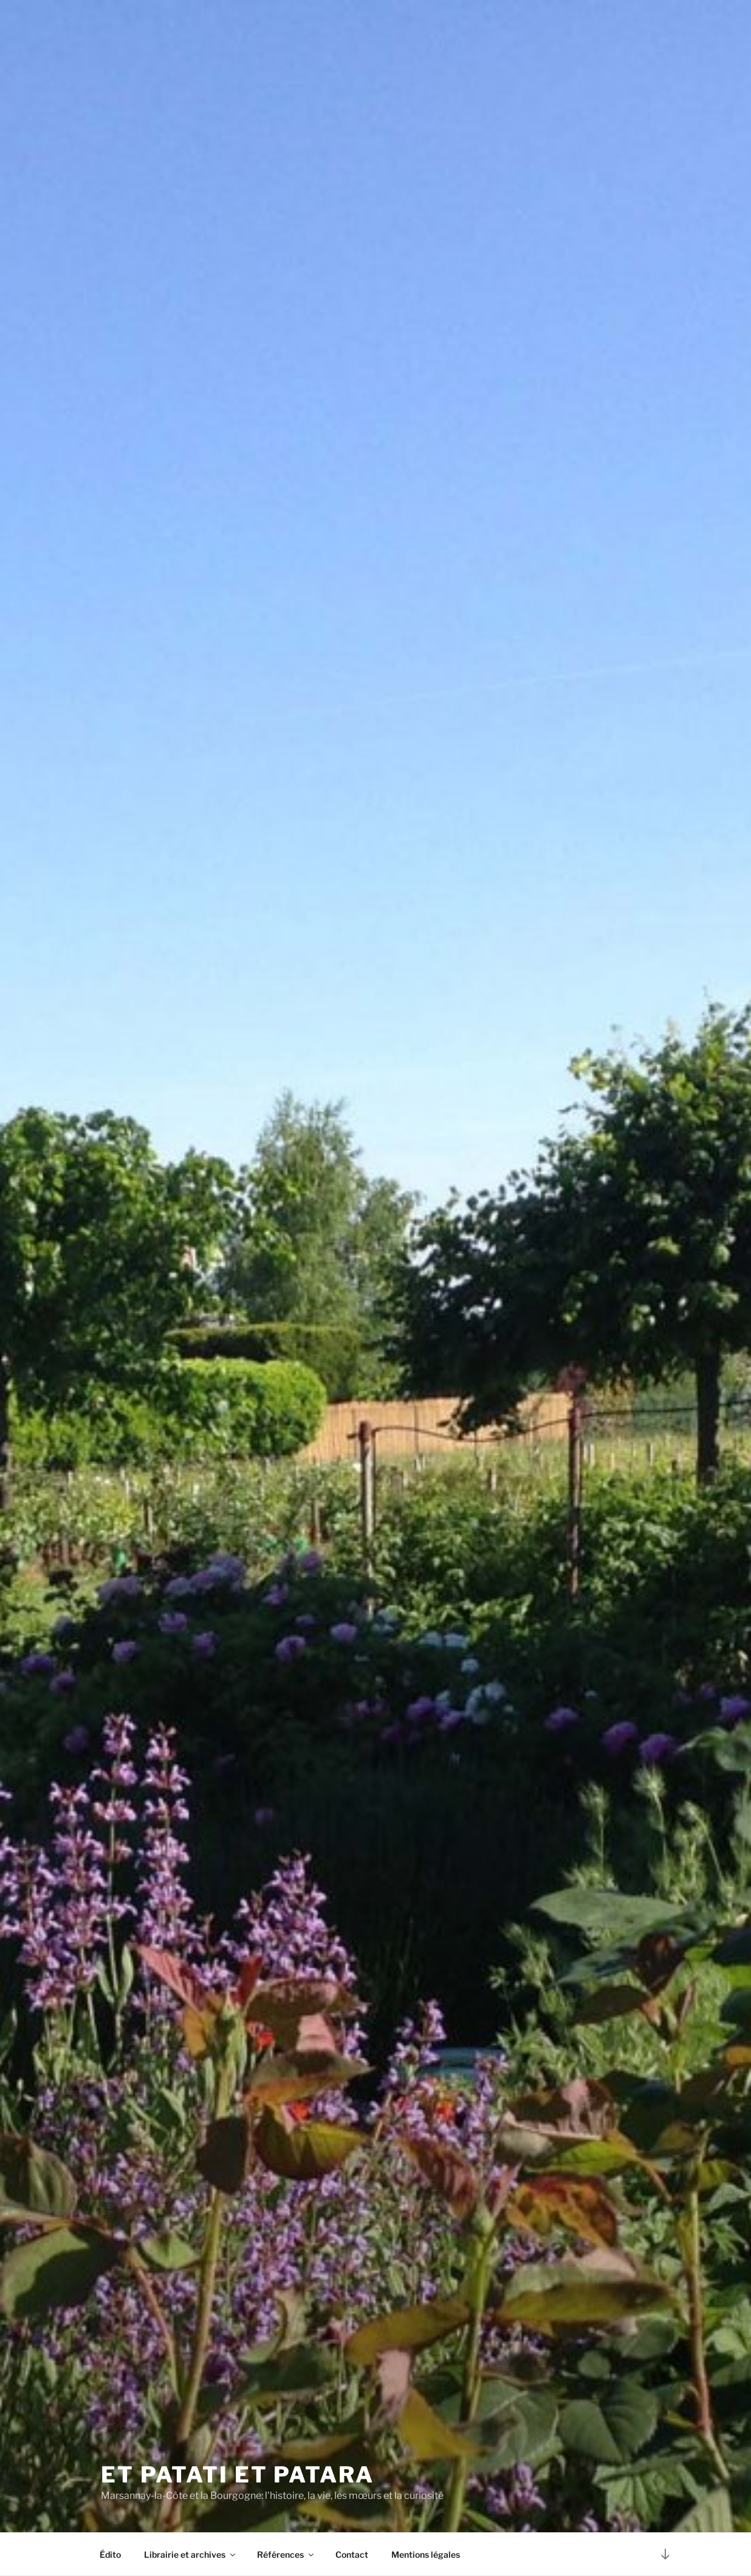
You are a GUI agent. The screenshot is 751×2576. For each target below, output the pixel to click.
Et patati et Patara (237, 2474)
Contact (351, 2554)
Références (286, 2554)
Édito (110, 2554)
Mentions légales (425, 2554)
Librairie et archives (190, 2554)
